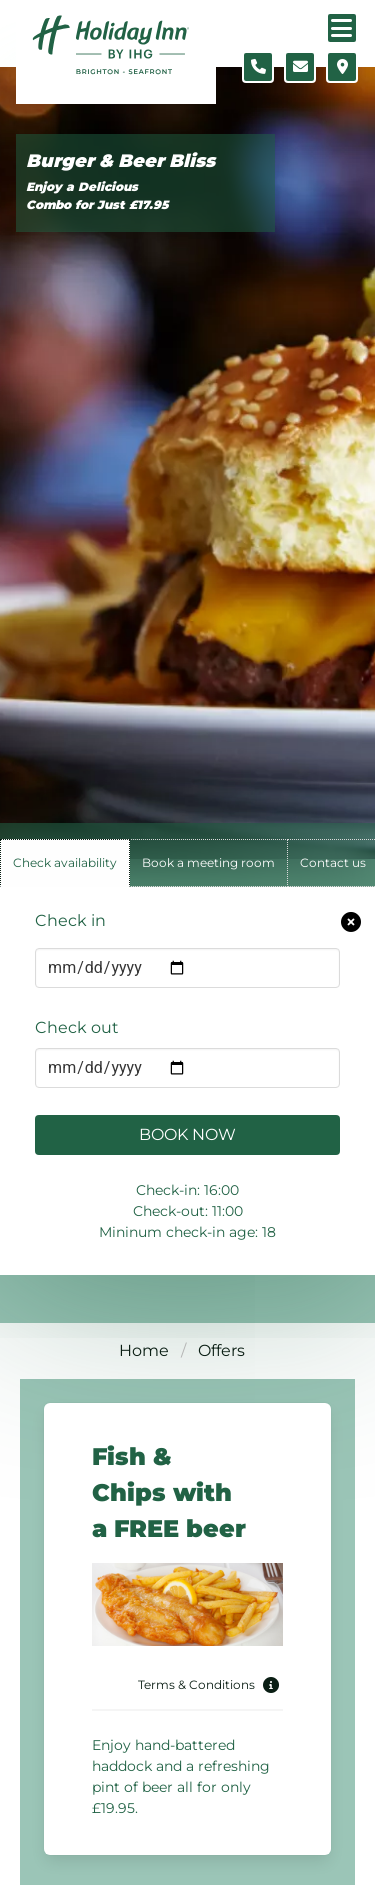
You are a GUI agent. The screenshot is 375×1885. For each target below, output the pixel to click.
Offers (221, 1350)
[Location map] (342, 67)
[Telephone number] (258, 67)
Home (144, 1350)
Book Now (187, 1134)
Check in (70, 920)
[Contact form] (300, 67)
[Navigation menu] (342, 28)
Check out (77, 1027)
